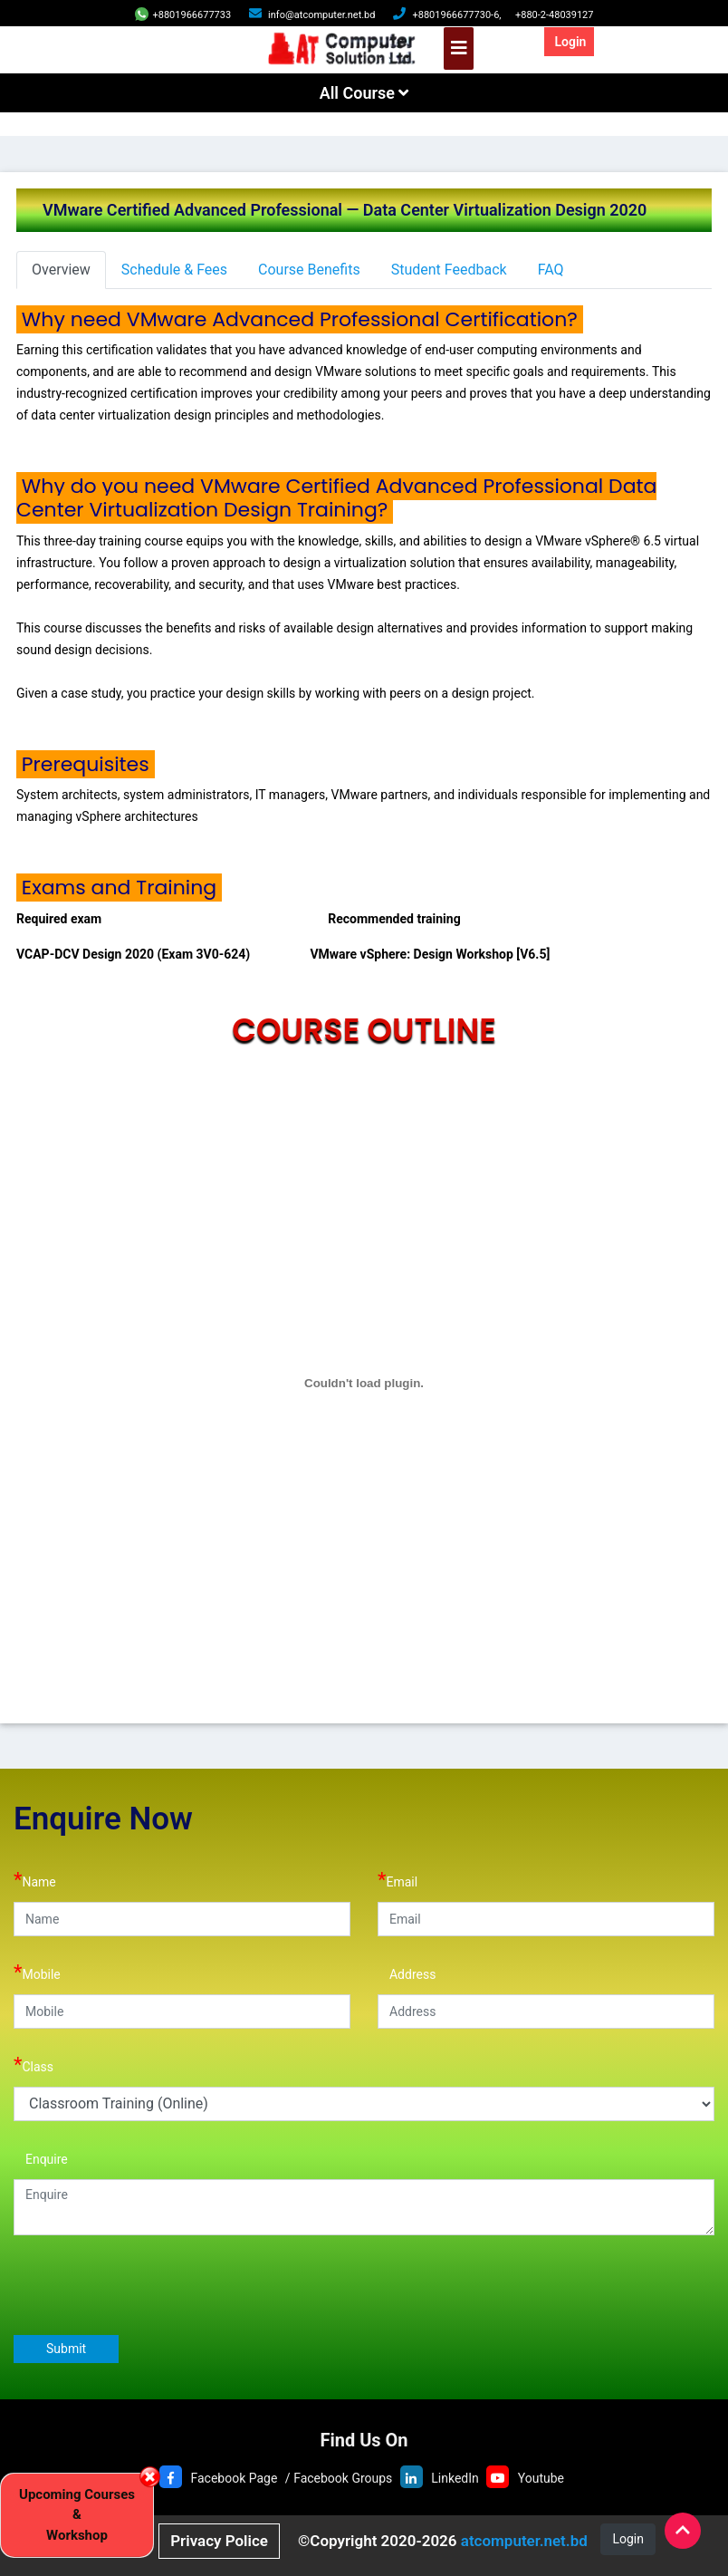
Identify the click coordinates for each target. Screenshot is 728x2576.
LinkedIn (455, 2478)
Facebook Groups (342, 2478)
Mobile (37, 1972)
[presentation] (151, 2284)
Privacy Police (219, 2541)
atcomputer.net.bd (524, 2541)
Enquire (41, 2157)
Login (570, 41)
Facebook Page (233, 2478)
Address (407, 1972)
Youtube (541, 2478)
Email (397, 1879)
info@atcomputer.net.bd (321, 15)
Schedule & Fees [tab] (174, 269)
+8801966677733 (183, 15)
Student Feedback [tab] (449, 269)
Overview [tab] (61, 269)
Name (35, 1879)
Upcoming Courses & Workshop (77, 2514)
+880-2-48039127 (554, 15)
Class (33, 2064)
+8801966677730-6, (456, 15)
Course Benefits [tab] (309, 269)
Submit (66, 2348)
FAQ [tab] (551, 269)
